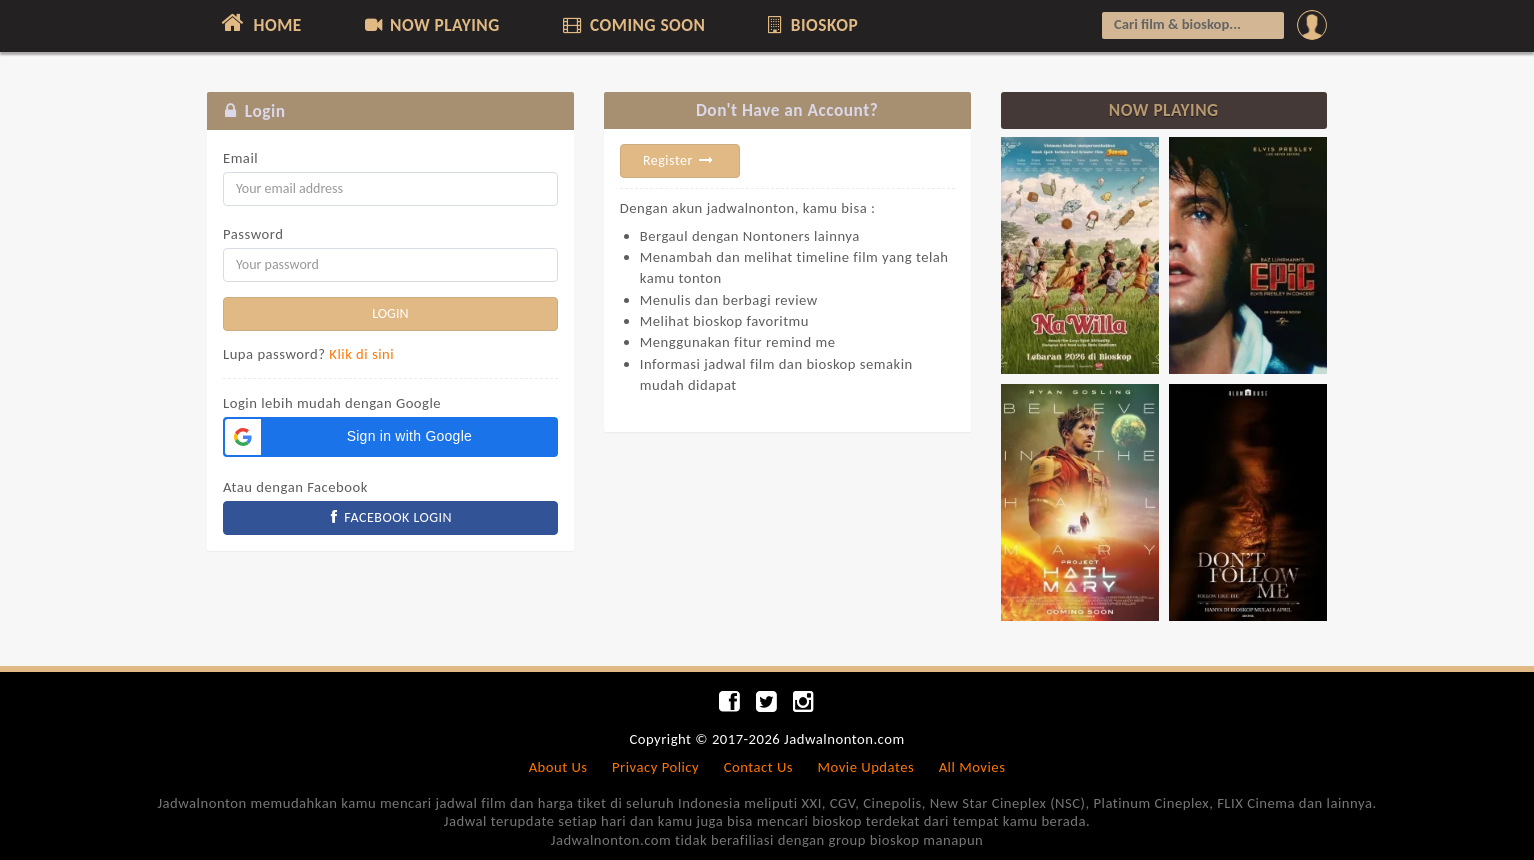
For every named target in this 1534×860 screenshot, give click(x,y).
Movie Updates (865, 767)
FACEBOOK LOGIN (391, 517)
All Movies (972, 767)
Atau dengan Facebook (295, 487)
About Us (558, 767)
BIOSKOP (811, 25)
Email (240, 158)
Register (680, 160)
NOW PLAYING (430, 25)
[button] (390, 437)
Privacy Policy (655, 767)
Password (253, 234)
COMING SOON (632, 25)
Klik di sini (361, 354)
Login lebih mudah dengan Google (332, 403)
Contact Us (758, 767)
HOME (259, 23)
